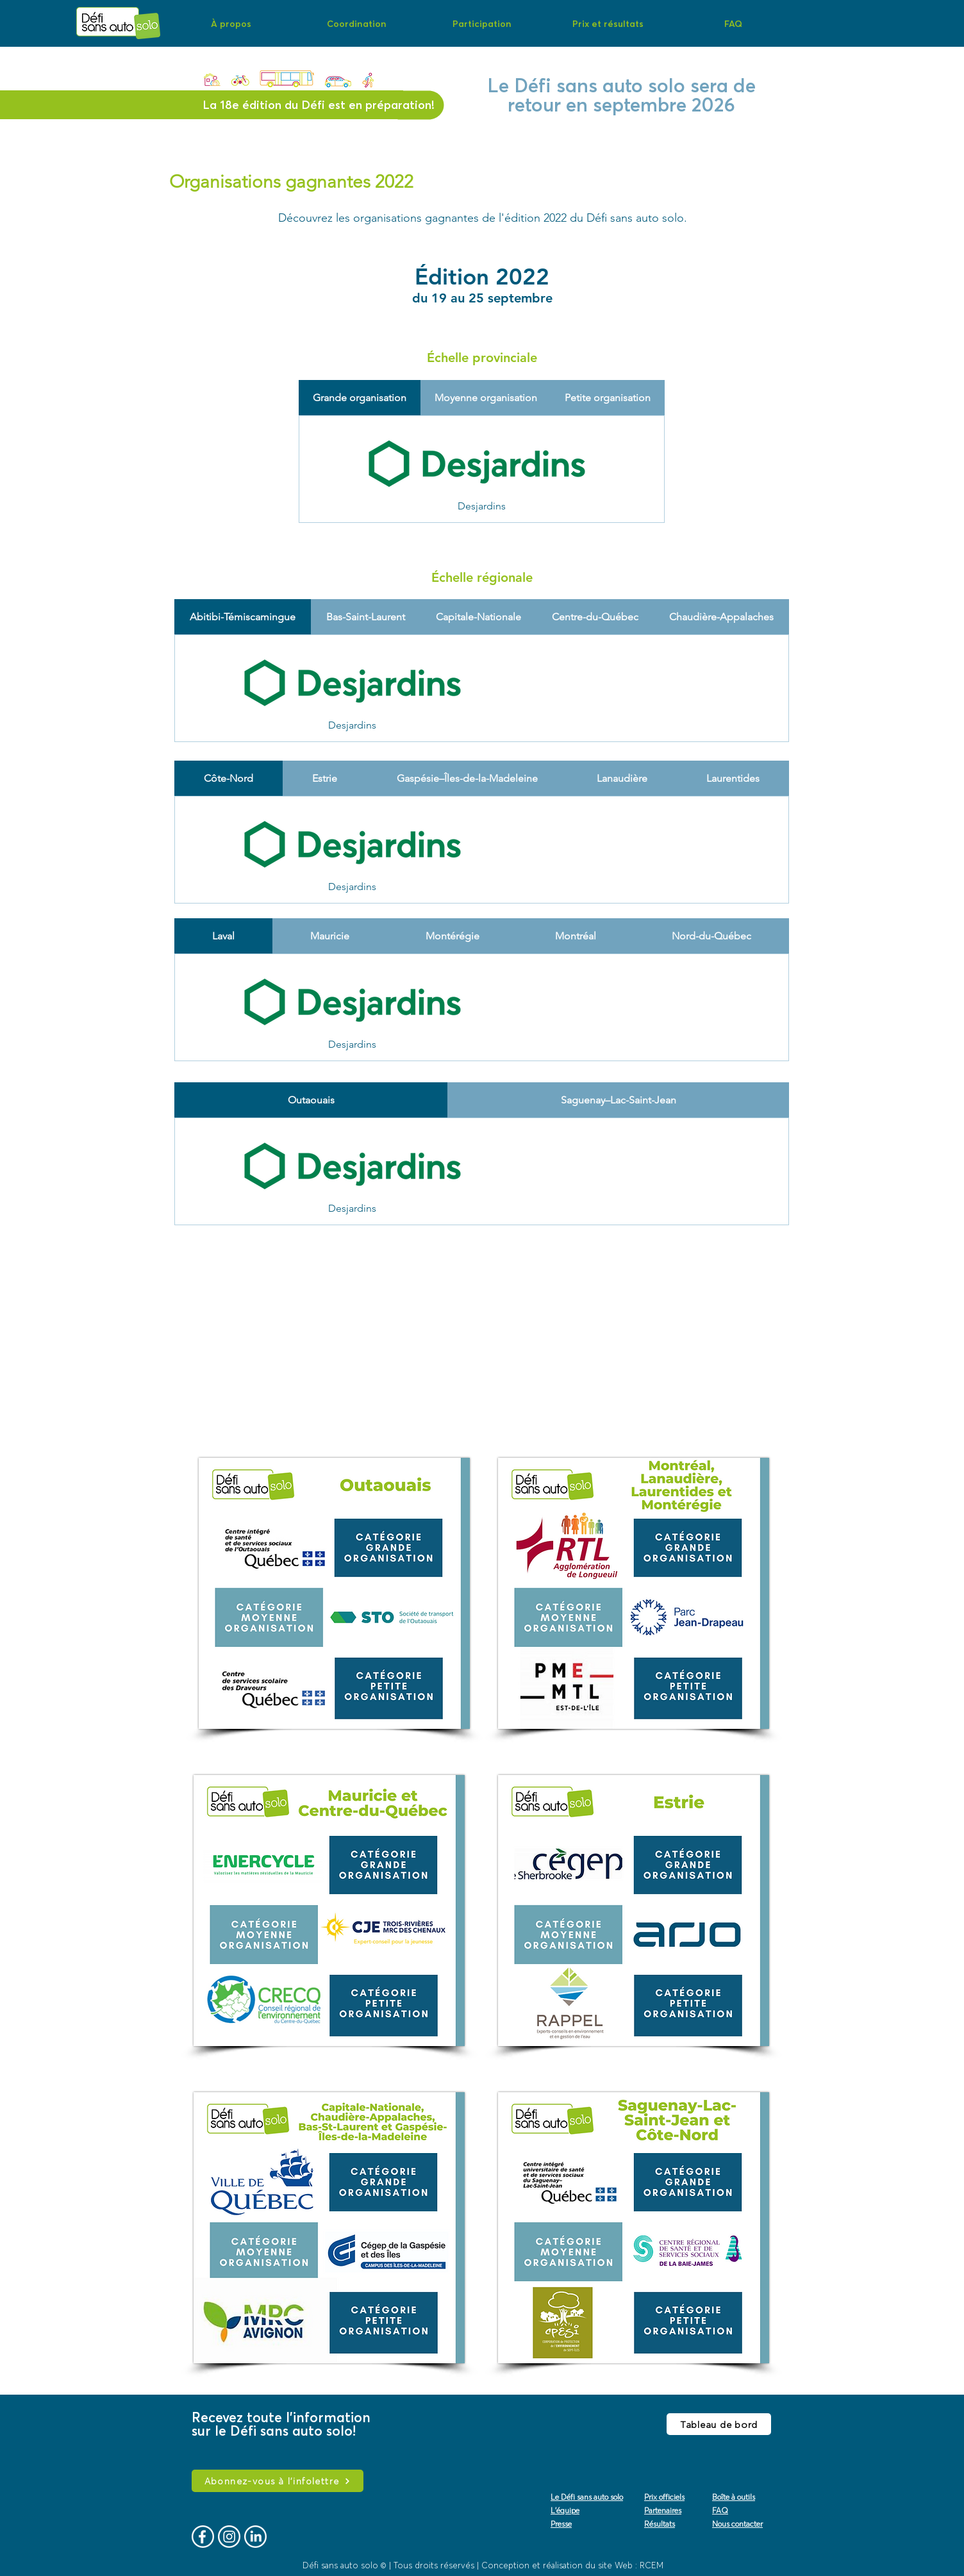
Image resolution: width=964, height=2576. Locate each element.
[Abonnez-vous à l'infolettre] (277, 2481)
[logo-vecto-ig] (229, 2536)
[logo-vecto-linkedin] (255, 2536)
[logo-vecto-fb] (203, 2536)
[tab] (359, 397)
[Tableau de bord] (719, 2424)
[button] (231, 23)
